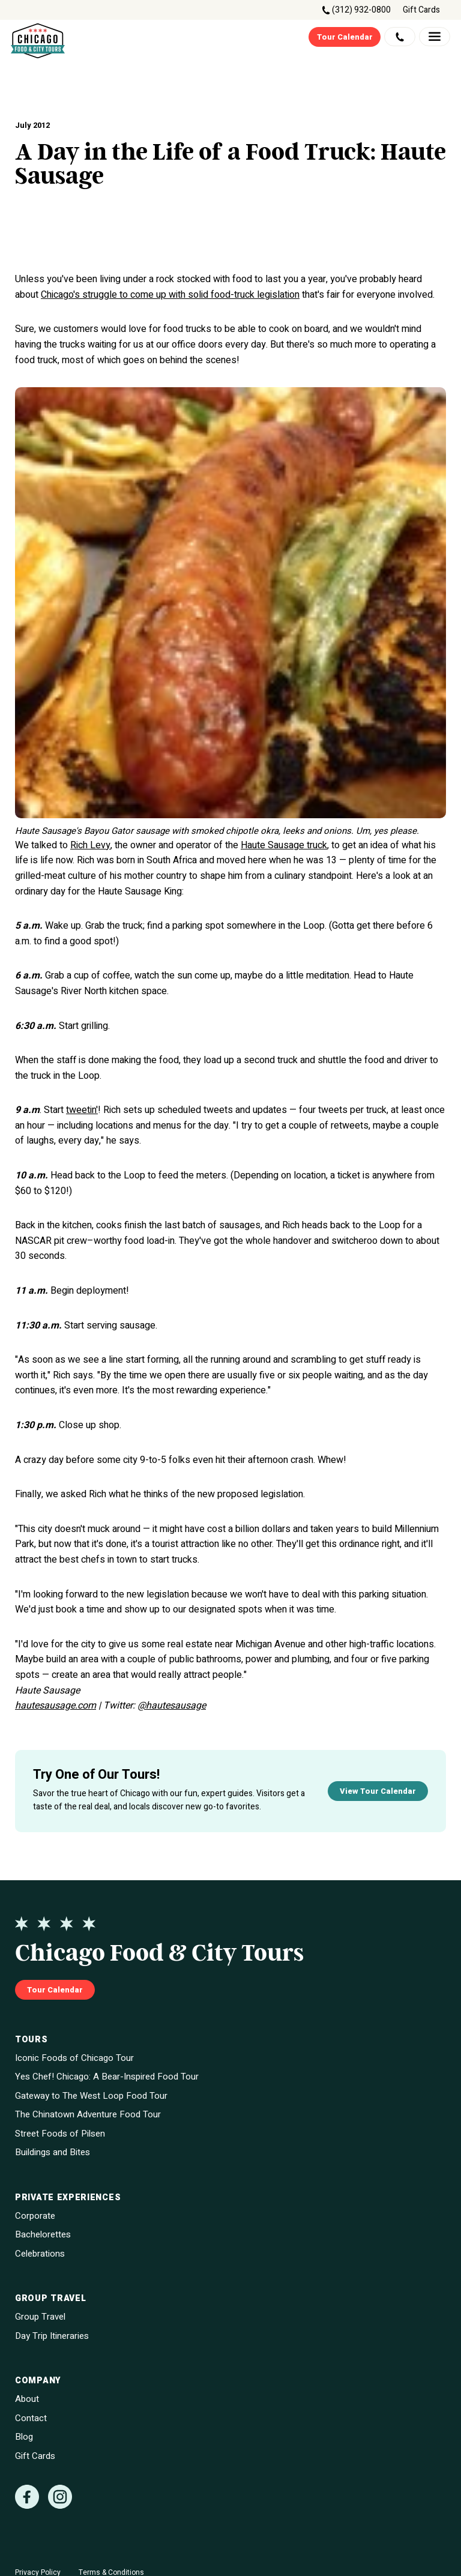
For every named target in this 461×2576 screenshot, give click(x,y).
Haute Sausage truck (284, 845)
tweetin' (82, 1110)
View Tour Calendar (378, 1791)
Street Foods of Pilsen (60, 2134)
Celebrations (40, 2254)
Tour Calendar (345, 37)
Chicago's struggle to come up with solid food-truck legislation (170, 295)
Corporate (35, 2216)
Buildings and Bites (52, 2152)
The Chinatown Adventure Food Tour (88, 2115)
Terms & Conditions (111, 2572)
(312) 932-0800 (361, 9)
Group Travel (40, 2317)
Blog (24, 2437)
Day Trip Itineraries (52, 2336)
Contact (31, 2418)
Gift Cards (421, 10)
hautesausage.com (55, 1705)
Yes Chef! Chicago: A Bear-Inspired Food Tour (107, 2077)
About (27, 2399)
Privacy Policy (38, 2572)
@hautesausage (171, 1705)
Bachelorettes (43, 2235)
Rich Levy (90, 845)
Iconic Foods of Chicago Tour (74, 2058)
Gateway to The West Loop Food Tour (91, 2096)
